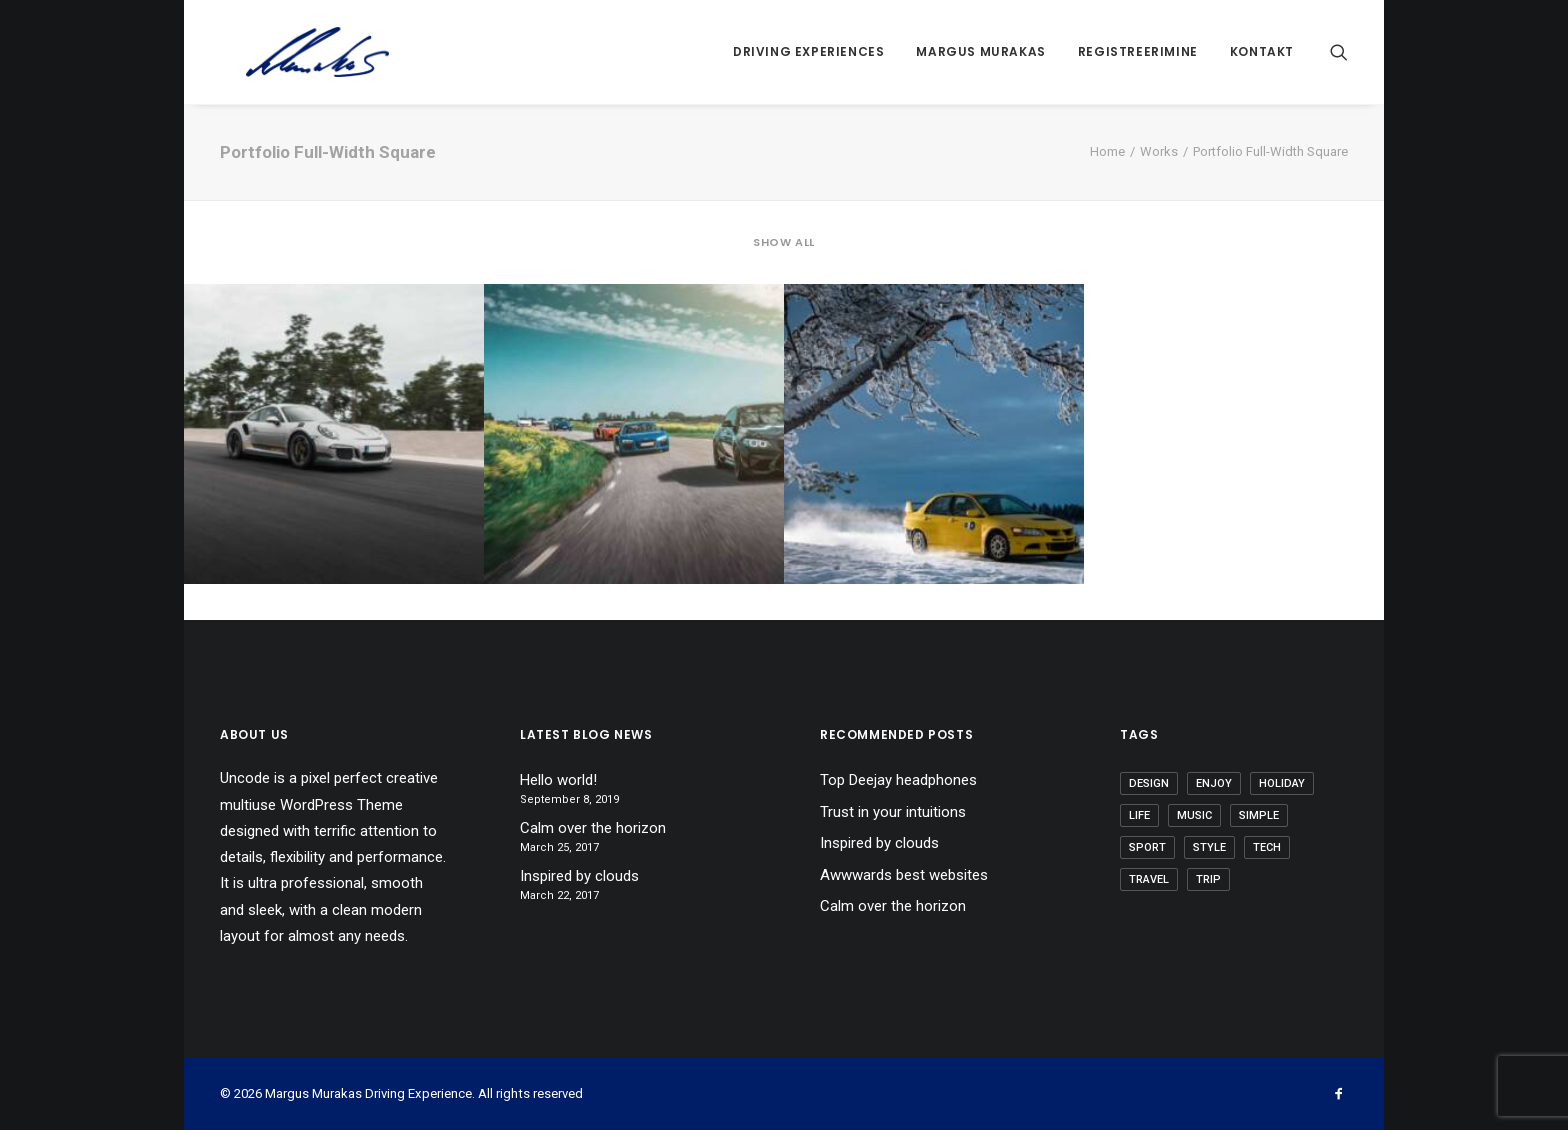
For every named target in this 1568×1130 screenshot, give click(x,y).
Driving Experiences (808, 51)
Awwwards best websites (904, 875)
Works (1159, 151)
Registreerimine (1138, 51)
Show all (783, 242)
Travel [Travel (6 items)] (1149, 879)
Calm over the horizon (593, 828)
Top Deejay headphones (898, 780)
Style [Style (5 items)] (1209, 847)
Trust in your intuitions (893, 812)
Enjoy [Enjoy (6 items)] (1214, 783)
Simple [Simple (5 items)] (1259, 815)
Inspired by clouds (579, 876)
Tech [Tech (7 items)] (1267, 847)
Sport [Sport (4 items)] (1147, 847)
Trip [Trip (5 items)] (1208, 879)
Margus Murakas (980, 51)
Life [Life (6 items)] (1139, 815)
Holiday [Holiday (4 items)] (1282, 783)
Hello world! (558, 780)
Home (1107, 151)
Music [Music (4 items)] (1194, 815)
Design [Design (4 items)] (1149, 783)
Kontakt (1262, 51)
